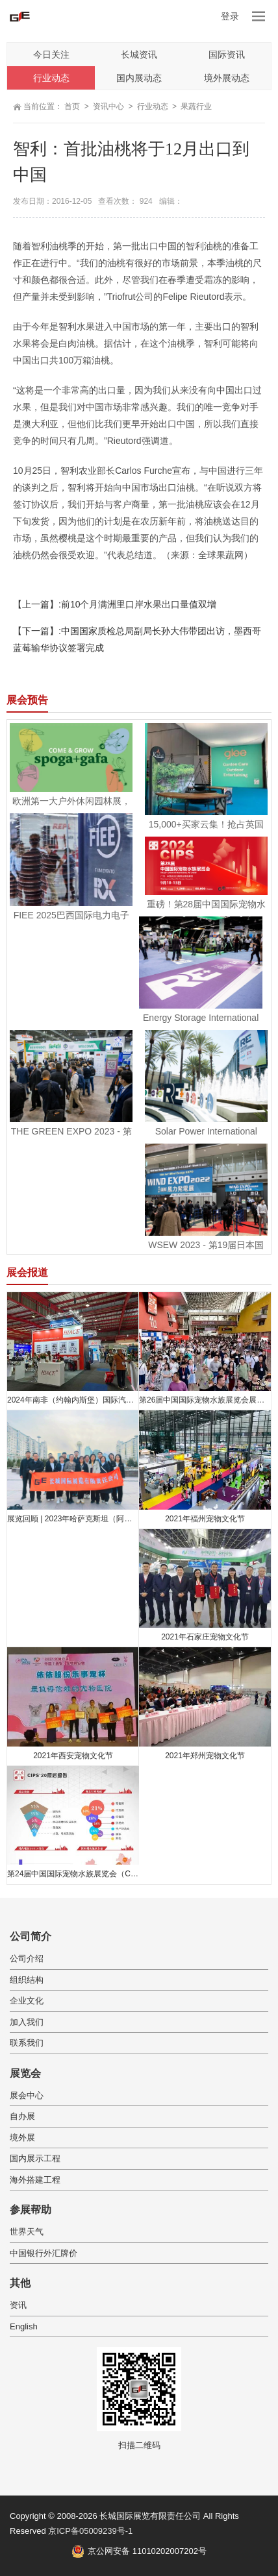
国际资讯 (226, 54)
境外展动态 (226, 78)
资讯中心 (108, 106)
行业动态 (51, 78)
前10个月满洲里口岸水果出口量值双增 (139, 604)
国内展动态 (139, 78)
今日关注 (51, 54)
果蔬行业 (196, 106)
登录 (230, 16)
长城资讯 (139, 54)
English (24, 2326)
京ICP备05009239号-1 (90, 2531)
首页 (72, 106)
